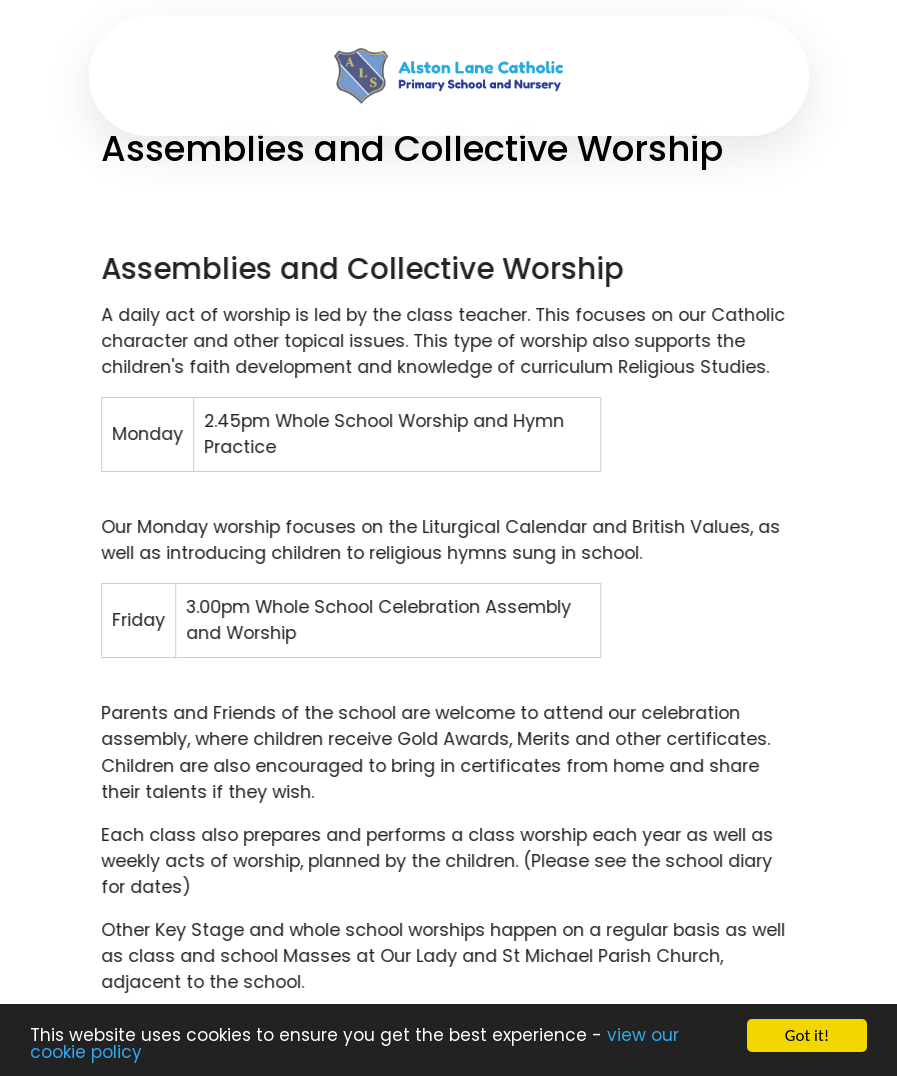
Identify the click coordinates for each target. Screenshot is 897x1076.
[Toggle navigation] (137, 75)
